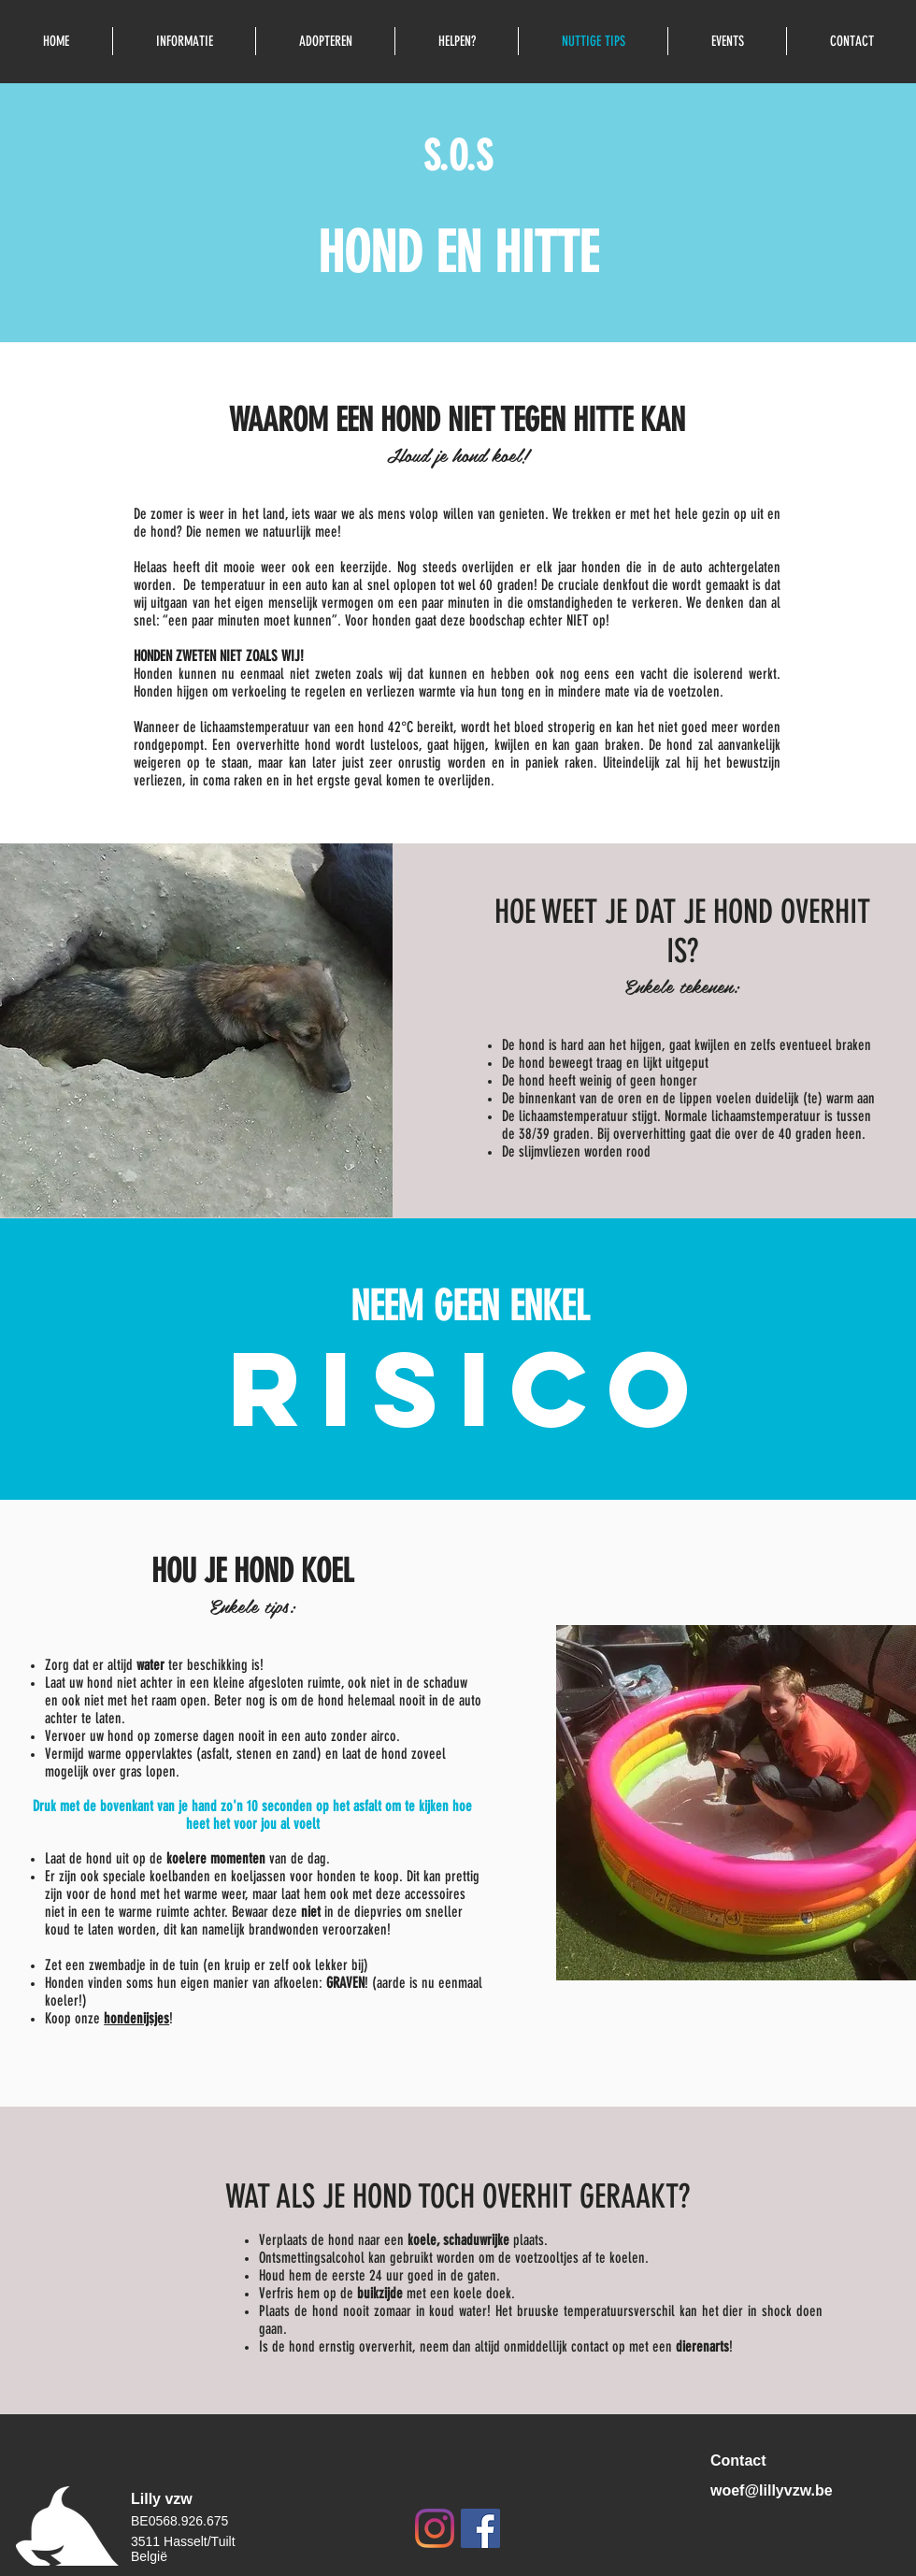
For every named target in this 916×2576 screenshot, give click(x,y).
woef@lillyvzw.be (771, 2490)
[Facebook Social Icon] (480, 2528)
